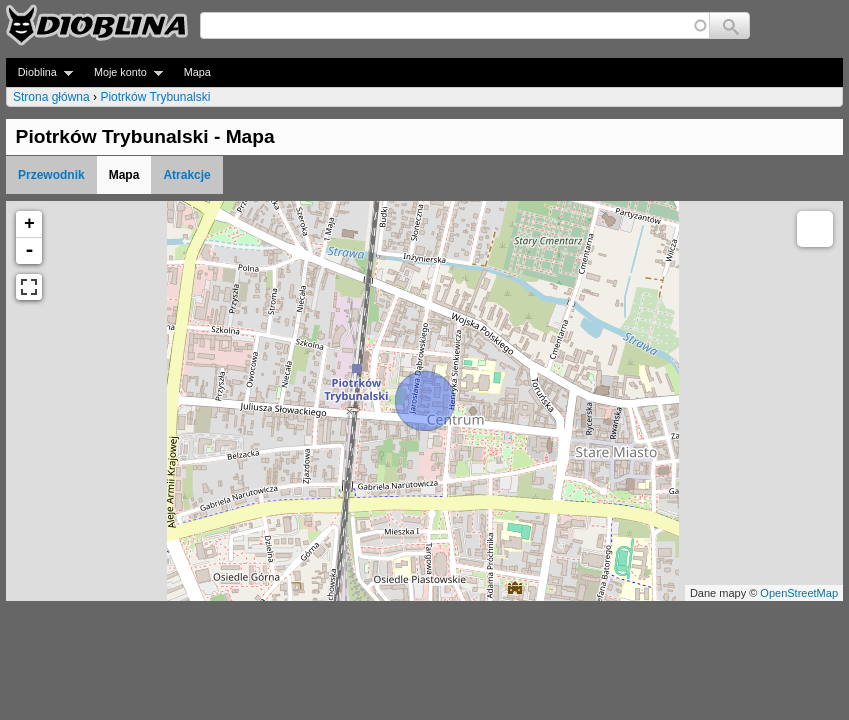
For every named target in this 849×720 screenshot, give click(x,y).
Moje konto (122, 72)
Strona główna (51, 97)
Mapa (197, 72)
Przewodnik (51, 175)
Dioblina (39, 72)
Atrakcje (186, 175)
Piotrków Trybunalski (155, 97)
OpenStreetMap (799, 593)
